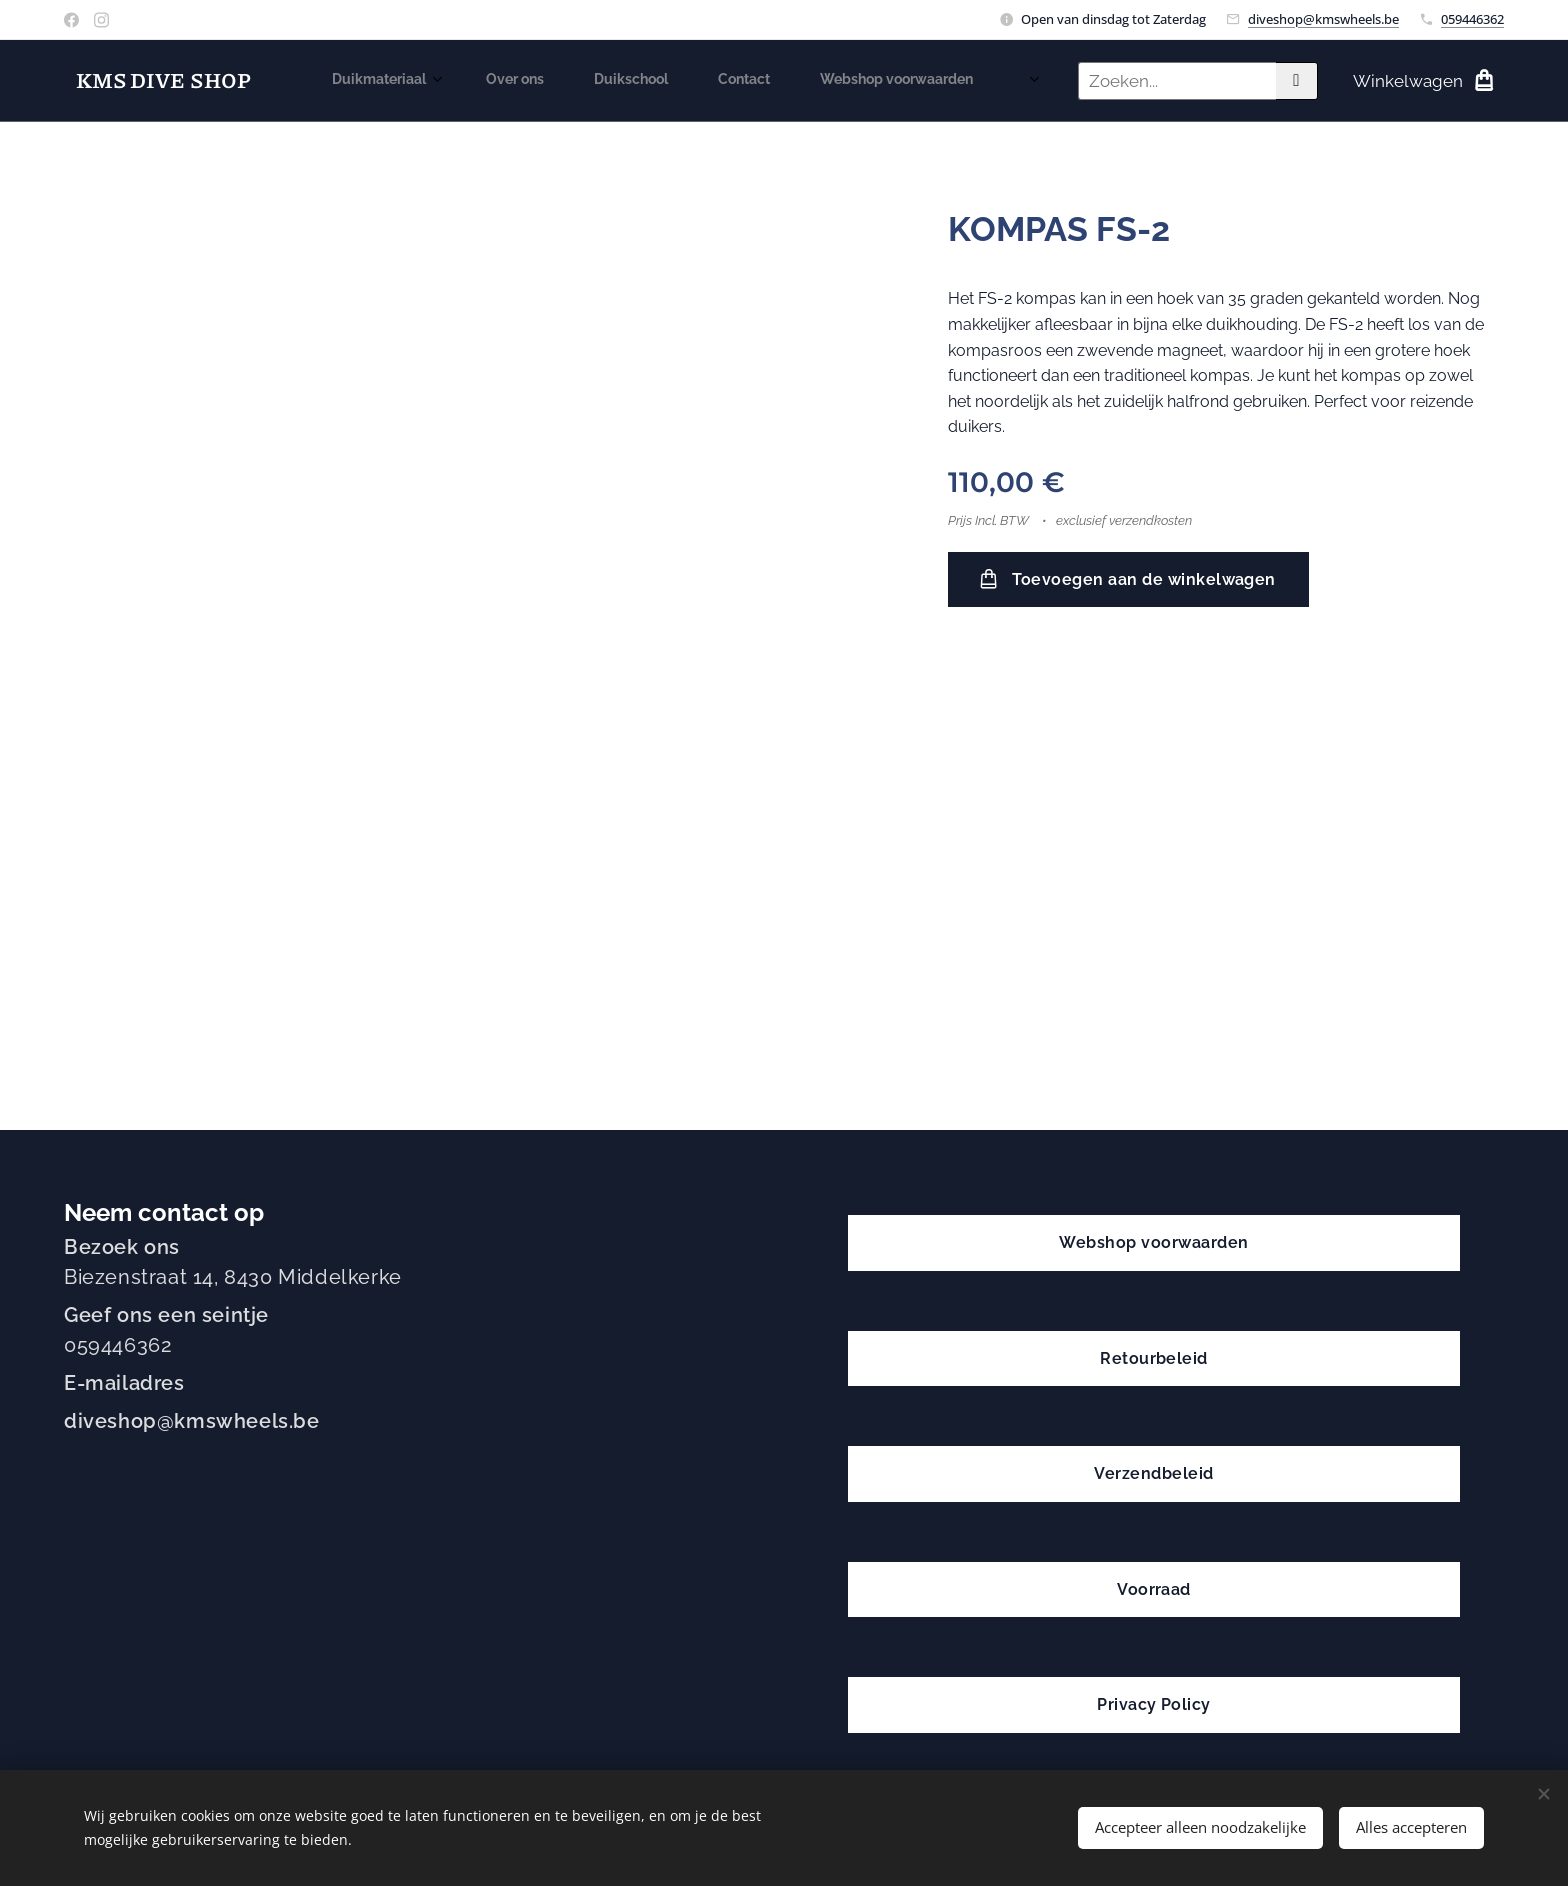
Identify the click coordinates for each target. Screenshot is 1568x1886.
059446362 (1472, 19)
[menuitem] (638, 81)
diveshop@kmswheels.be (1323, 19)
